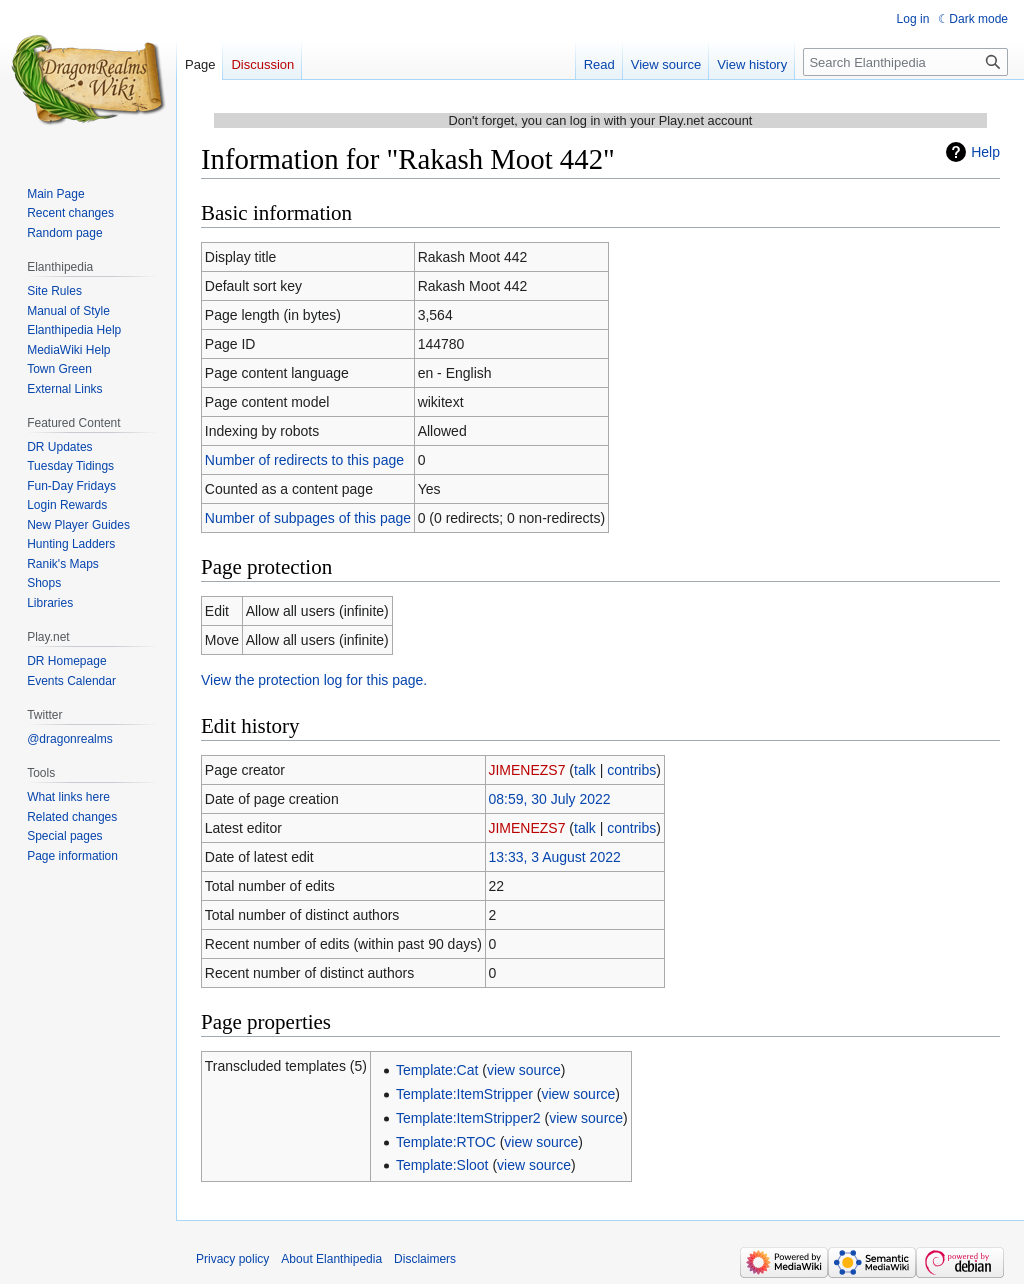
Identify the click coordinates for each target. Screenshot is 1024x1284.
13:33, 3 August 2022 (554, 857)
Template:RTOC (446, 1142)
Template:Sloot (442, 1165)
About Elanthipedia (331, 1259)
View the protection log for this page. (314, 680)
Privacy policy (232, 1259)
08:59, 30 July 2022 (549, 799)
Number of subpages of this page (308, 518)
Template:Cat (437, 1070)
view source (524, 1070)
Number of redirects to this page (304, 460)
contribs (631, 770)
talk (585, 770)
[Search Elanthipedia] (905, 62)
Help (985, 152)
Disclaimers (425, 1259)
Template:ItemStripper (464, 1094)
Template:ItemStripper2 (468, 1118)
